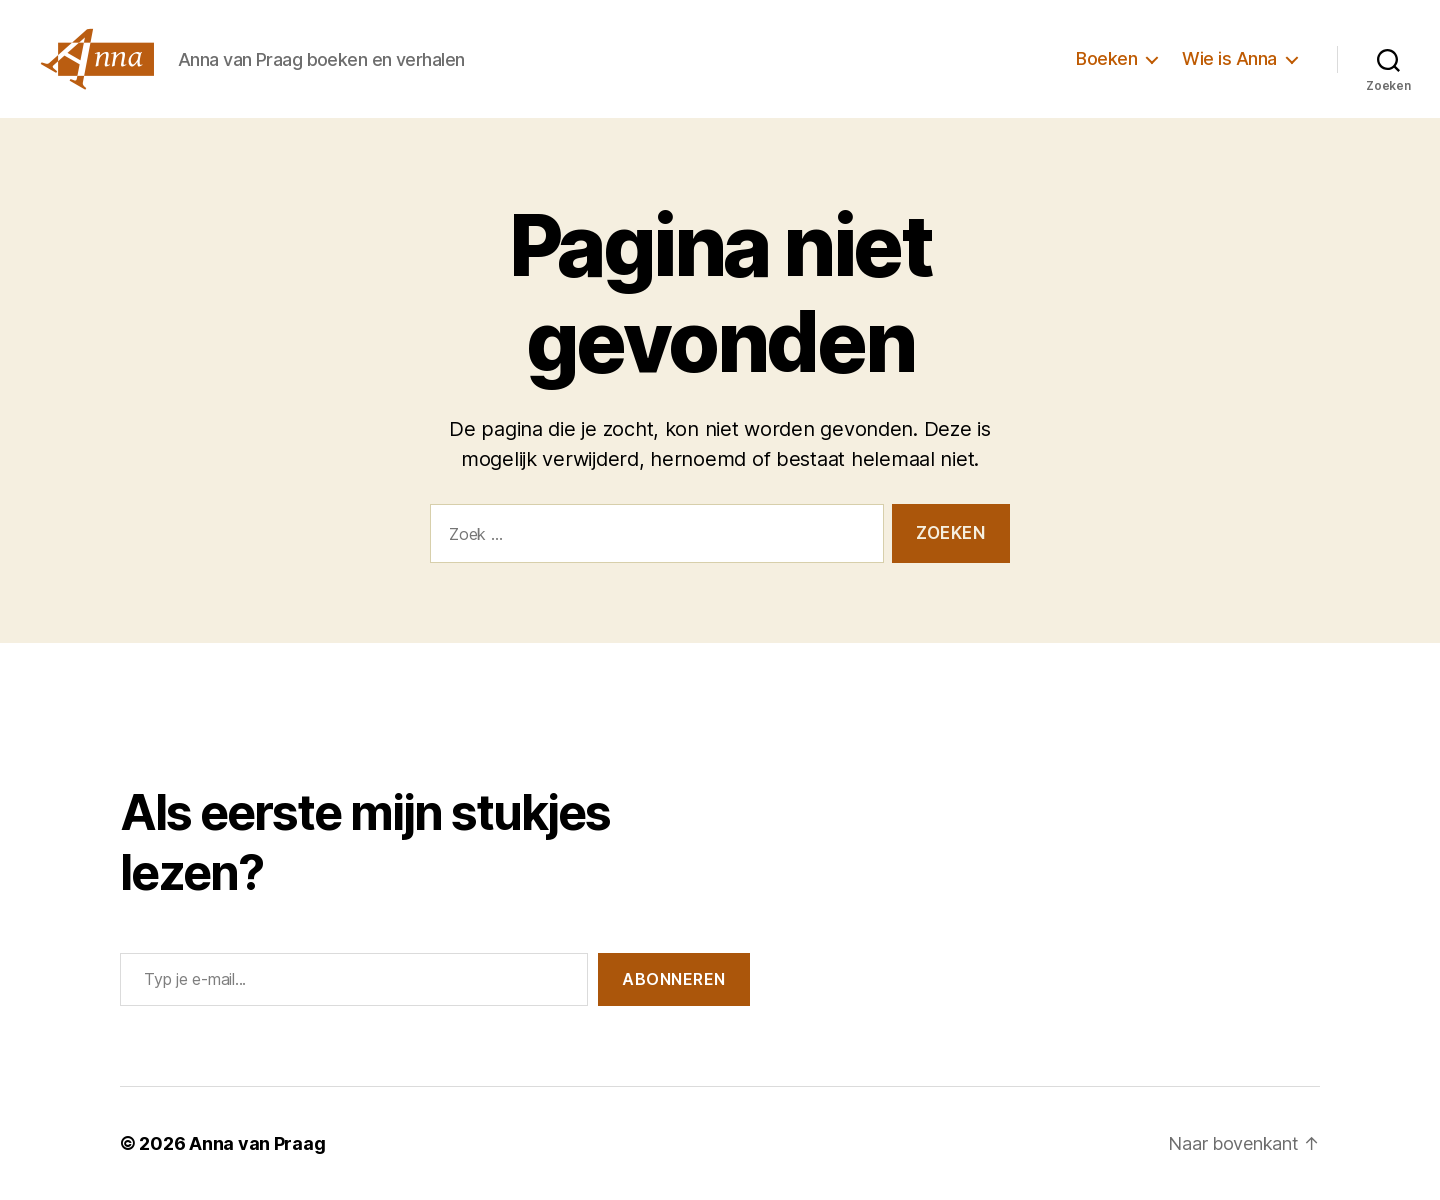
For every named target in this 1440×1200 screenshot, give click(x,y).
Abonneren (674, 979)
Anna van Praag (257, 1143)
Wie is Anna (1229, 58)
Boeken (1106, 58)
